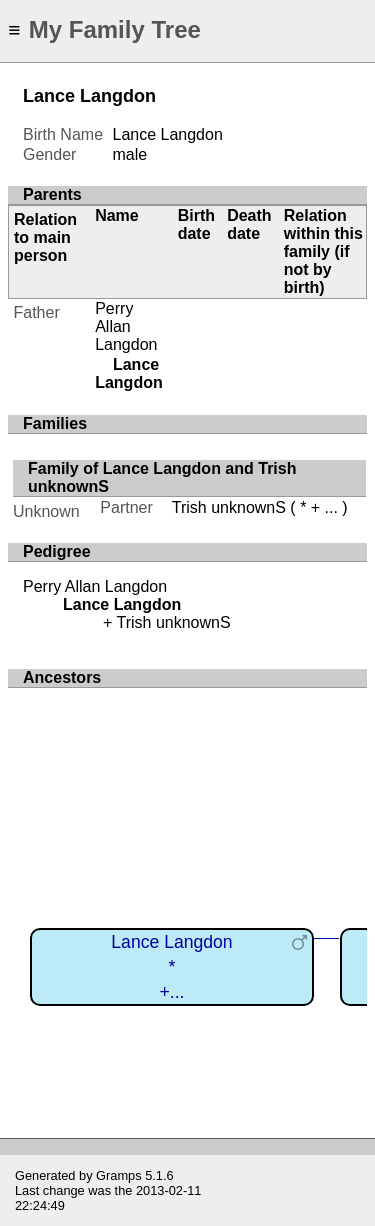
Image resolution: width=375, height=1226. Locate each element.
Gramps (119, 1175)
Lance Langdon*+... (171, 966)
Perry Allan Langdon (126, 326)
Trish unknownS (229, 507)
